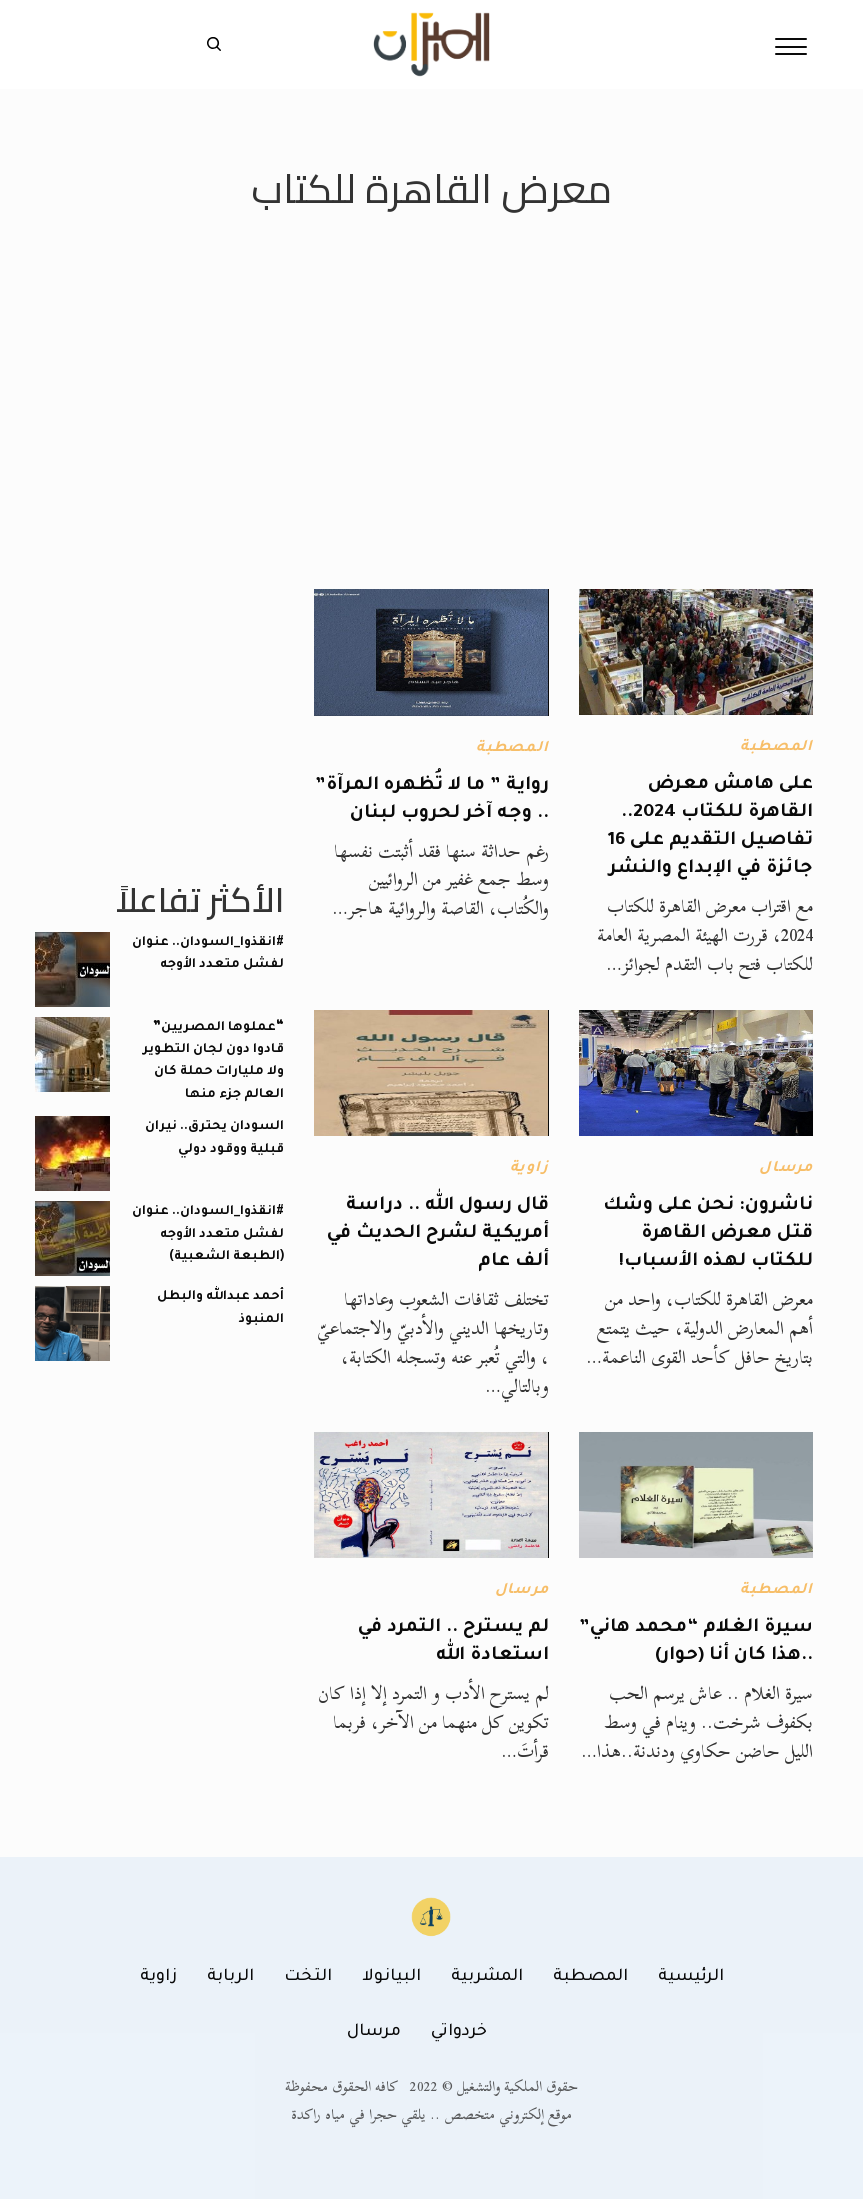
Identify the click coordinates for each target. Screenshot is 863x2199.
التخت (308, 1977)
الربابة (230, 1977)
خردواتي (459, 2032)
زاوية (529, 1169)
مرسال (786, 1169)
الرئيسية (691, 1977)
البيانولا (391, 1977)
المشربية (487, 1977)
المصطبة (776, 748)
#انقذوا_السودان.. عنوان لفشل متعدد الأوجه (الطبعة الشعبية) (208, 1234)
